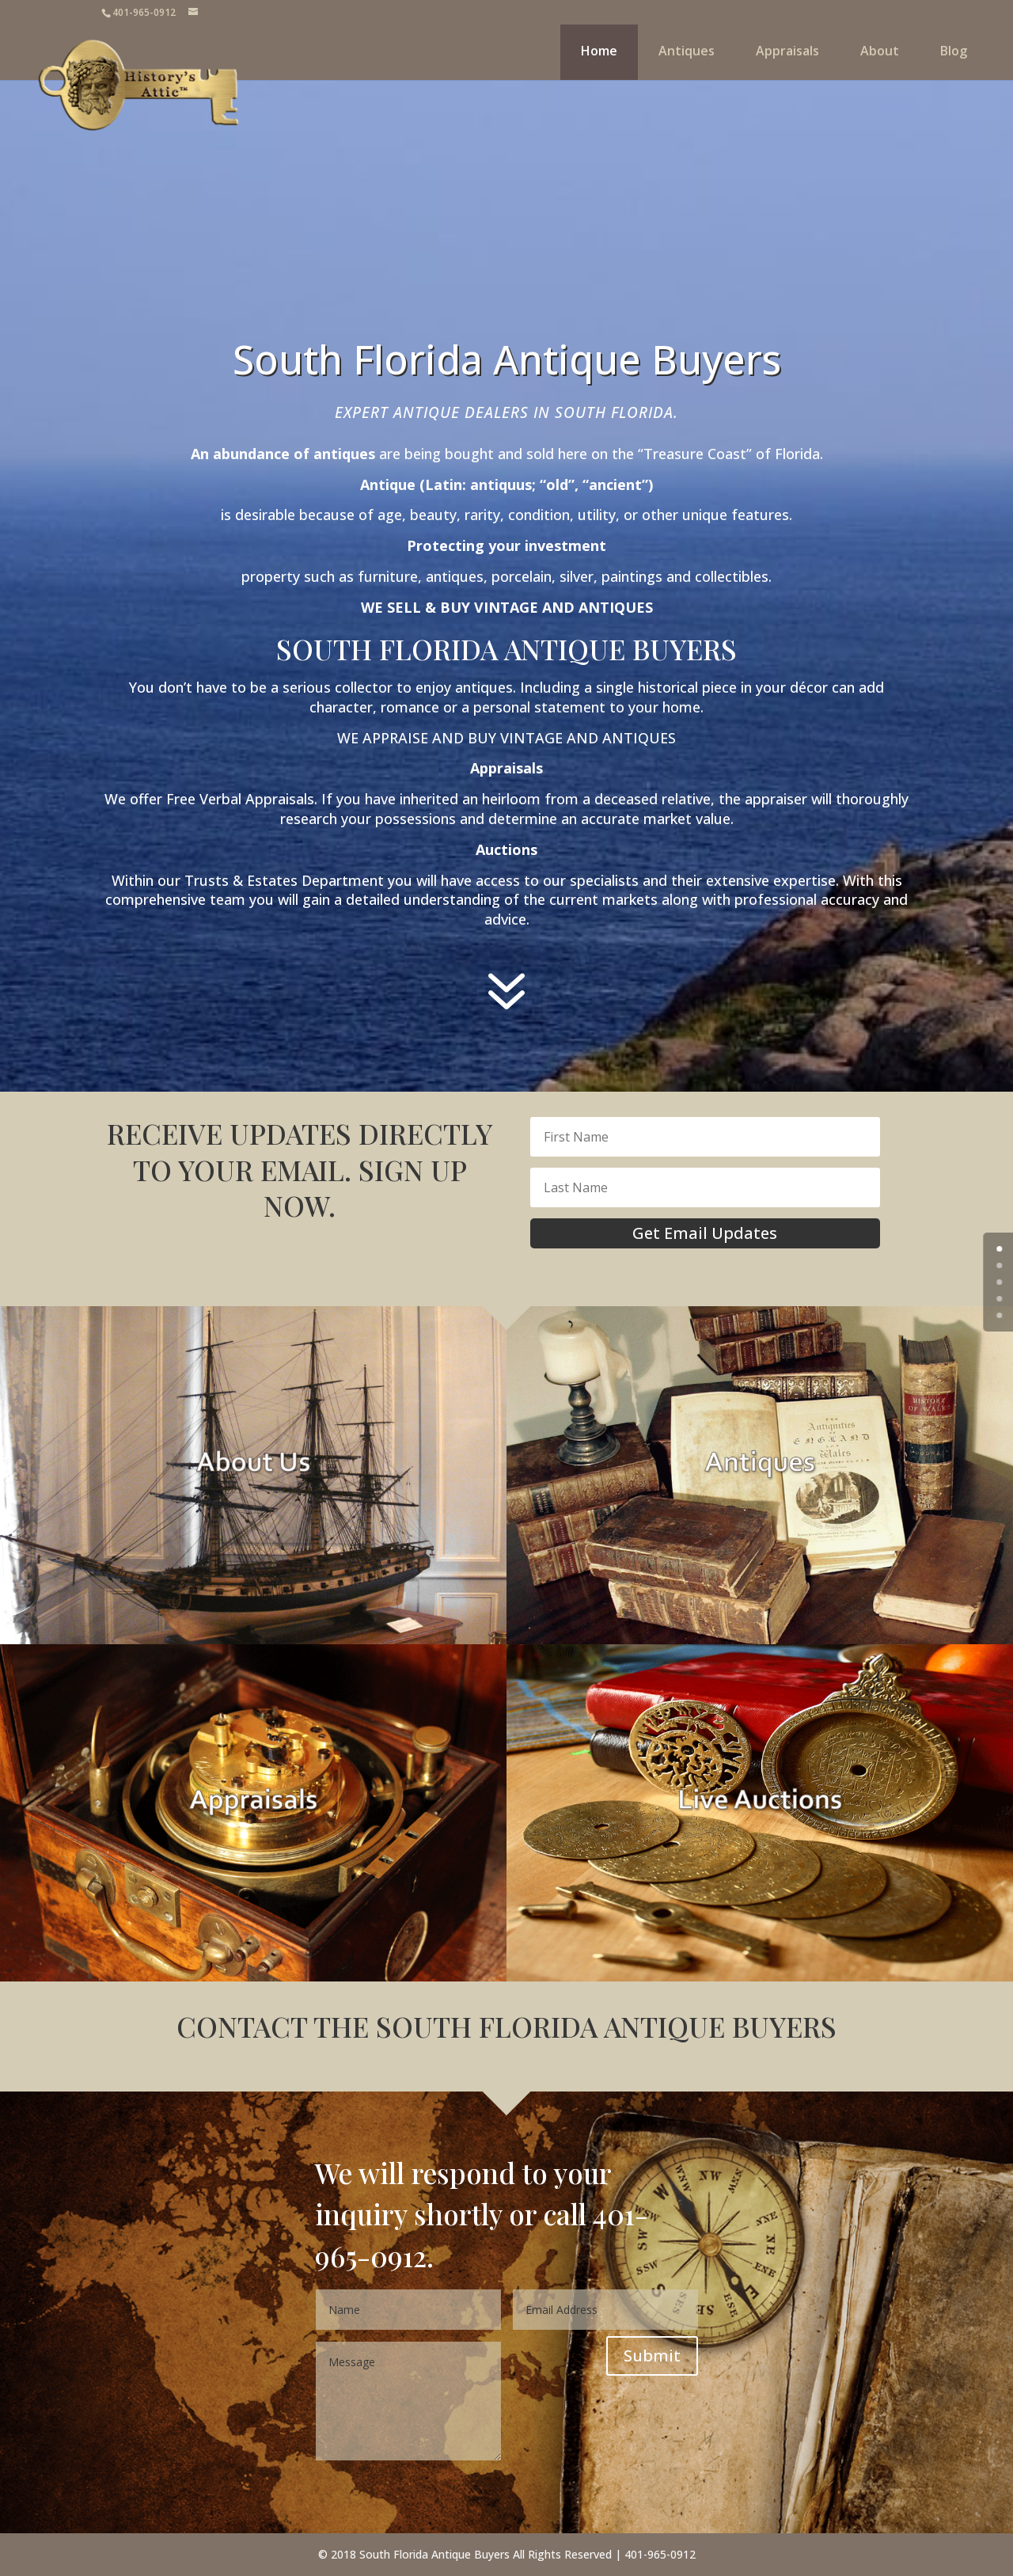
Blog (953, 50)
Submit (652, 2355)
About (879, 50)
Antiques (686, 50)
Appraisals (787, 50)
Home (599, 50)
